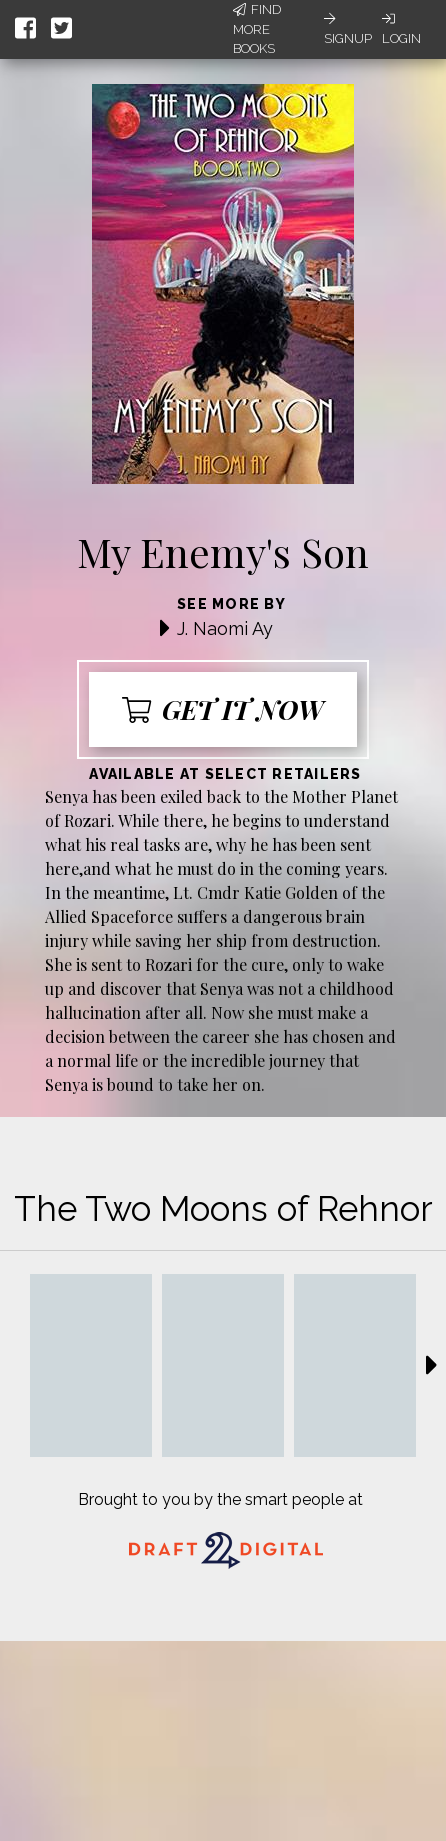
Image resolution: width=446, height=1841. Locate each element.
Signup (348, 29)
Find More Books (257, 29)
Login (401, 29)
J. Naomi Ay (225, 628)
